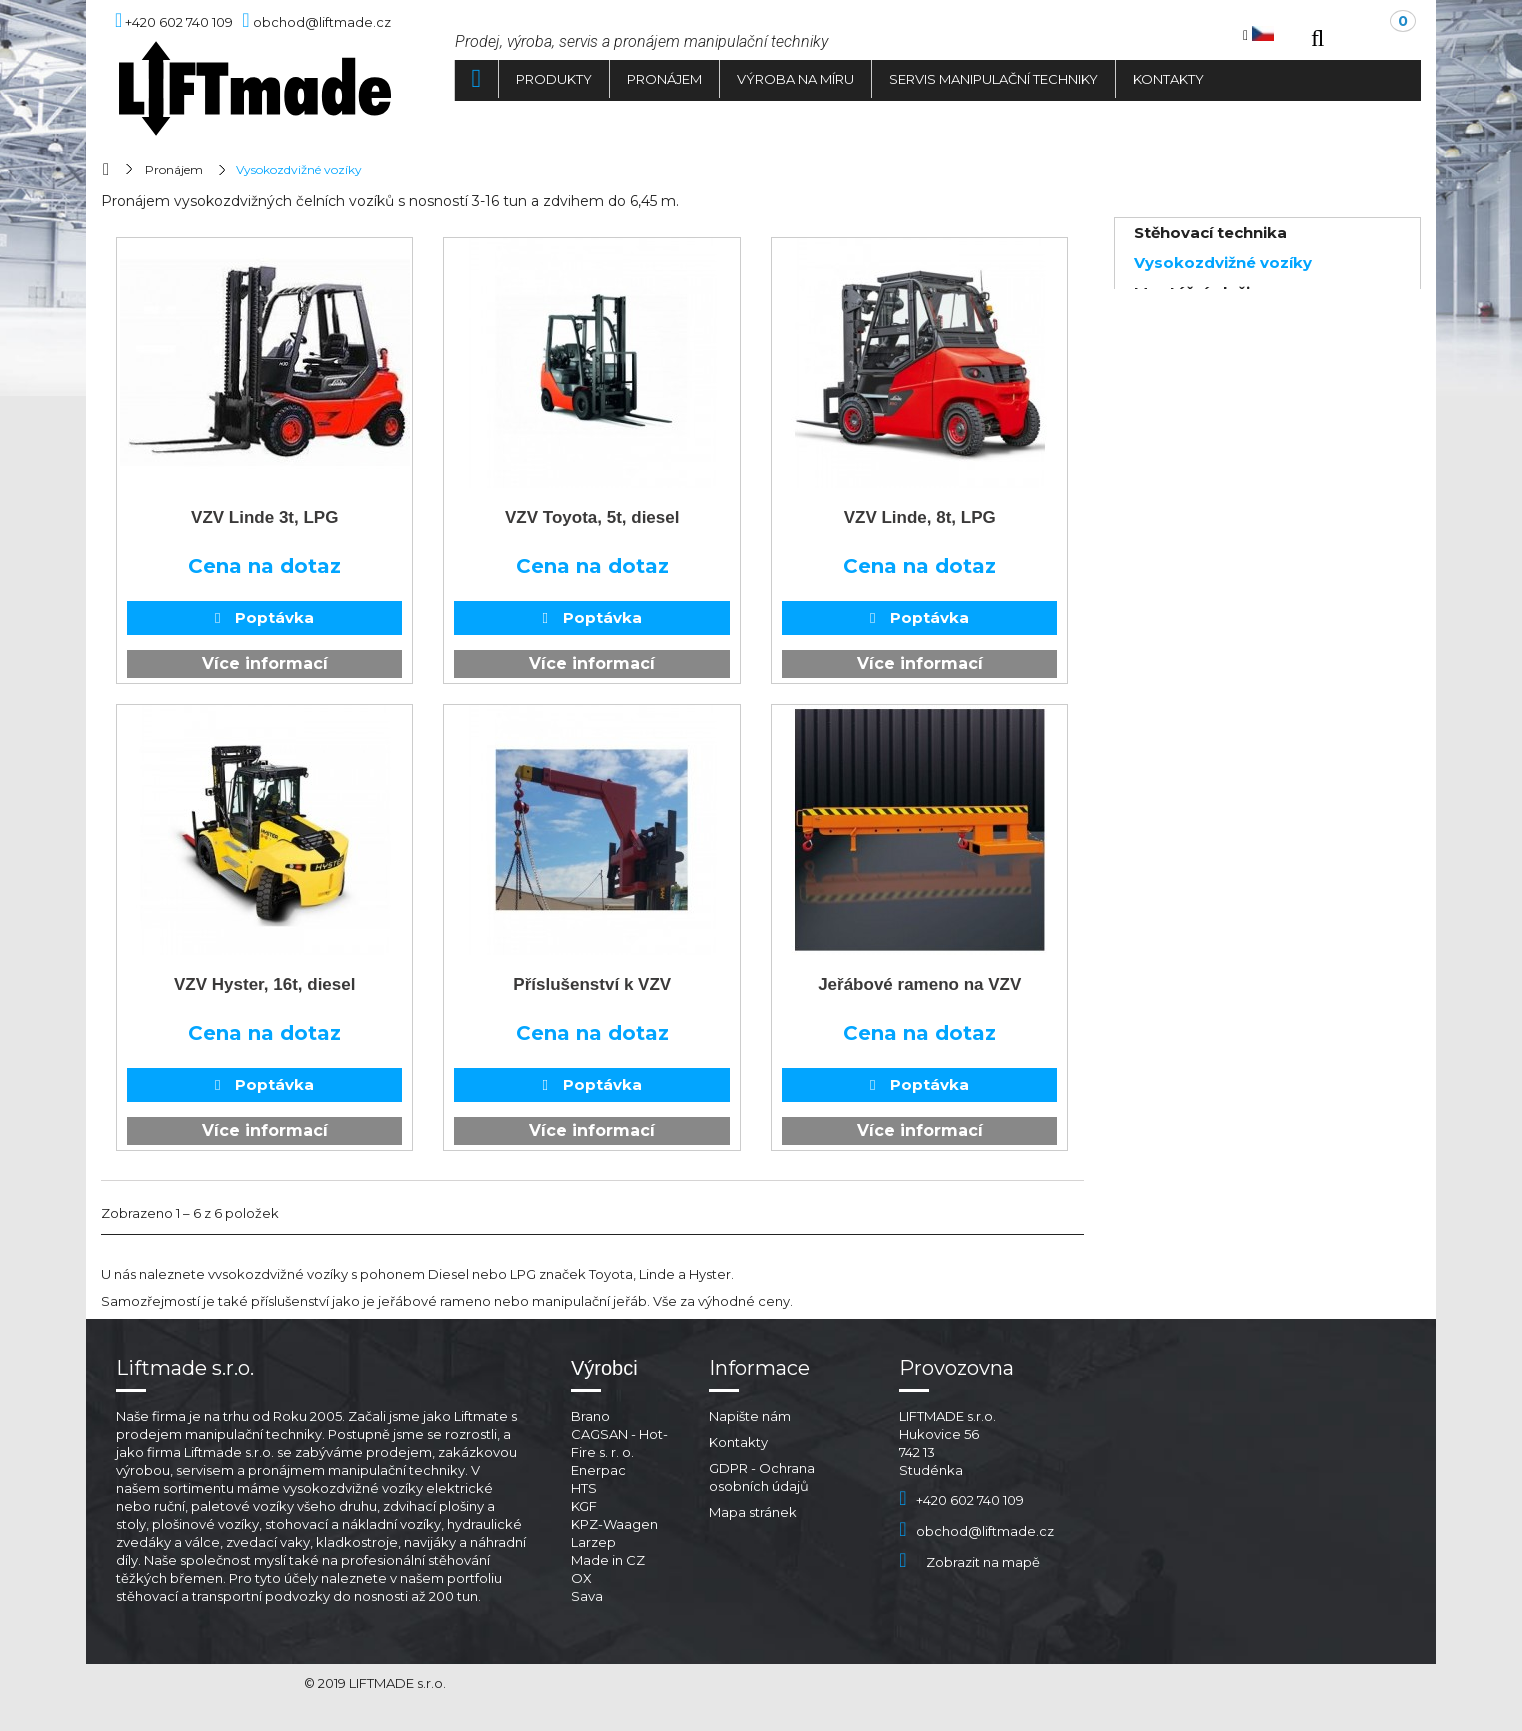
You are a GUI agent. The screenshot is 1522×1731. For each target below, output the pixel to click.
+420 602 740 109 (961, 1500)
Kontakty (1168, 79)
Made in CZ (608, 1560)
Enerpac (598, 1470)
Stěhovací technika (1210, 232)
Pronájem (664, 79)
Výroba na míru (795, 79)
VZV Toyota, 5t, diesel (592, 517)
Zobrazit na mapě (969, 1562)
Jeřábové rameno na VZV (919, 984)
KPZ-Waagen (614, 1524)
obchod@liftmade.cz (976, 1531)
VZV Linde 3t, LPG (264, 517)
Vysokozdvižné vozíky (1223, 262)
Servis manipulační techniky (993, 79)
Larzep (593, 1542)
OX (581, 1578)
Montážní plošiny (1201, 292)
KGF (584, 1506)
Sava (587, 1596)
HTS (584, 1488)
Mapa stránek (753, 1512)
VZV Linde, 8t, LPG (920, 517)
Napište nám (750, 1416)
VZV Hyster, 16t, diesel (264, 984)
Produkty (554, 79)
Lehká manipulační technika (1246, 322)
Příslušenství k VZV (592, 984)
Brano (590, 1416)
